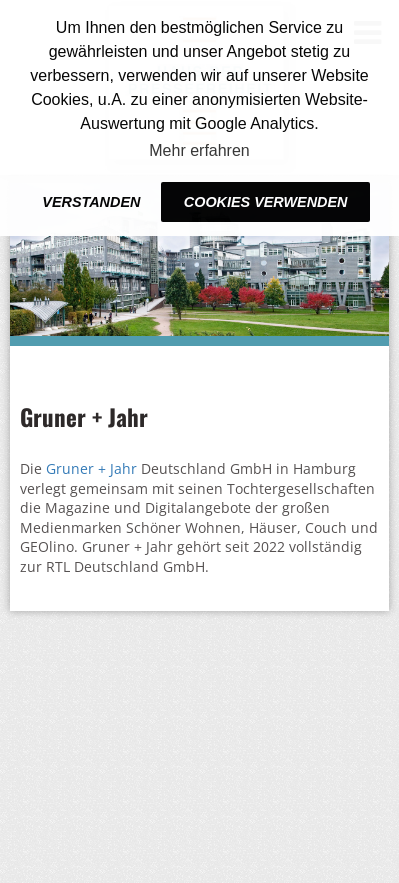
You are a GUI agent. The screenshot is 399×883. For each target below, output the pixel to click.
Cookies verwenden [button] (266, 202)
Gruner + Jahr (91, 468)
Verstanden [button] (91, 202)
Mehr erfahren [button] (199, 150)
